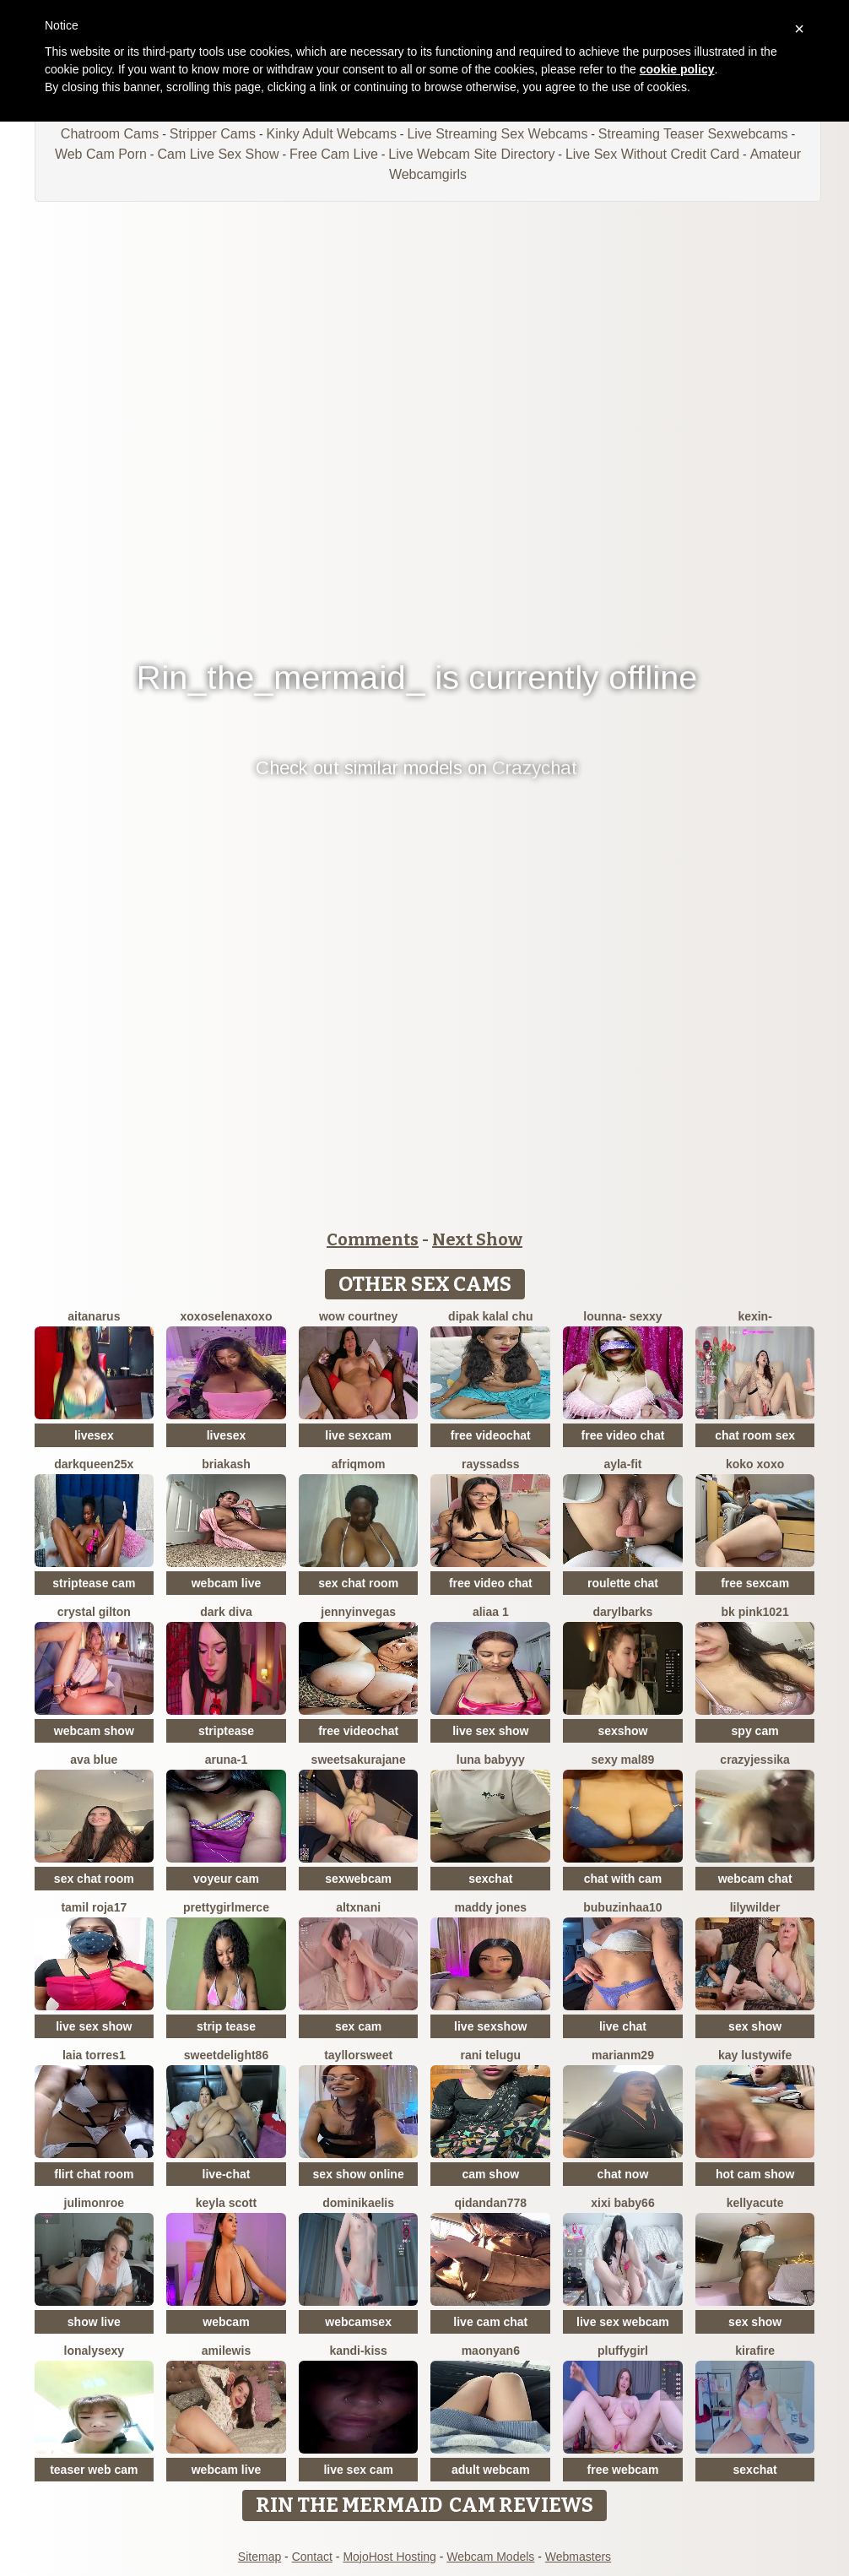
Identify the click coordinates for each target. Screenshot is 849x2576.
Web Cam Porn (101, 154)
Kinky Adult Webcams (332, 134)
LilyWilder (755, 1907)
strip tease (226, 2026)
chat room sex (755, 1435)
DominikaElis (358, 2203)
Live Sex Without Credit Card (652, 154)
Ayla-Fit (622, 1464)
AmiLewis (226, 2350)
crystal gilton (94, 1612)
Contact (312, 2556)
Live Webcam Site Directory (471, 154)
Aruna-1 (226, 1759)
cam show (490, 2174)
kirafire (755, 2350)
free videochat (491, 1435)
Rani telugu (491, 2055)
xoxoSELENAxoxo (227, 1316)
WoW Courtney (358, 1316)
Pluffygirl (623, 2350)
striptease (226, 1731)
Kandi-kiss (358, 2350)
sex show (754, 2026)
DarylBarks (623, 1612)
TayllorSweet (358, 2055)
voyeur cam (226, 1878)
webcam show (94, 1731)
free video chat (623, 1435)
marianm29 (623, 2055)
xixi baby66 (623, 2203)
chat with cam (623, 1878)
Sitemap (259, 2556)
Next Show (477, 1239)
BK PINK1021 (755, 1612)
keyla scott (226, 2203)
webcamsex (358, 2322)
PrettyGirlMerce (226, 1907)
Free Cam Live (333, 154)
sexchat (490, 1878)
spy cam (755, 1731)
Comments (373, 1239)
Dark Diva (225, 1612)
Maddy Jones (491, 1907)
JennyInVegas (358, 1612)
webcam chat (755, 1878)
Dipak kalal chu (490, 1316)
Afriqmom (359, 1464)
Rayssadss (491, 1464)
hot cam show (755, 2174)
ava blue (93, 1759)
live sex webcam (622, 2322)
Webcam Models (490, 2556)
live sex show (490, 1731)
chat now (623, 2174)
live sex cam (358, 2469)
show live (94, 2322)
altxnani (358, 1907)
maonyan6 (491, 2350)
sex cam (358, 2026)
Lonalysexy (94, 2350)
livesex (94, 1435)
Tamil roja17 (94, 1907)
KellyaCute (755, 2203)
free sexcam (755, 1583)
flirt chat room (93, 2174)
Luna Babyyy (491, 1759)
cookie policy (677, 69)
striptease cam (93, 1583)
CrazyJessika (755, 1759)
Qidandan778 (491, 2203)
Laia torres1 (94, 2055)
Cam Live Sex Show (217, 154)
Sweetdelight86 (226, 2055)
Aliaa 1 (491, 1612)
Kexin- (754, 1316)
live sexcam (358, 1435)
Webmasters (578, 2556)
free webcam (623, 2469)
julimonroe (94, 2203)
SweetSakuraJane (358, 1759)
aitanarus (94, 1316)
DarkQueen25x (93, 1464)
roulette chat (622, 1583)
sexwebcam (358, 1878)
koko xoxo (755, 1464)
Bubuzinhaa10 (622, 1907)
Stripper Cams (213, 134)
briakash (226, 1464)
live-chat (227, 2174)
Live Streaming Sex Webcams (497, 134)
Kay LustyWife (755, 2055)
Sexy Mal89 (623, 1759)
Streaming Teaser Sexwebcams (693, 134)
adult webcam (491, 2469)
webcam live (227, 1583)
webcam (226, 2322)
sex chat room (358, 1583)
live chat (622, 2026)
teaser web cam (94, 2469)
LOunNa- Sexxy (622, 1316)
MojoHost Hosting (389, 2556)
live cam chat (490, 2322)
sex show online (358, 2174)
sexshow (622, 1731)
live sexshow (490, 2026)
